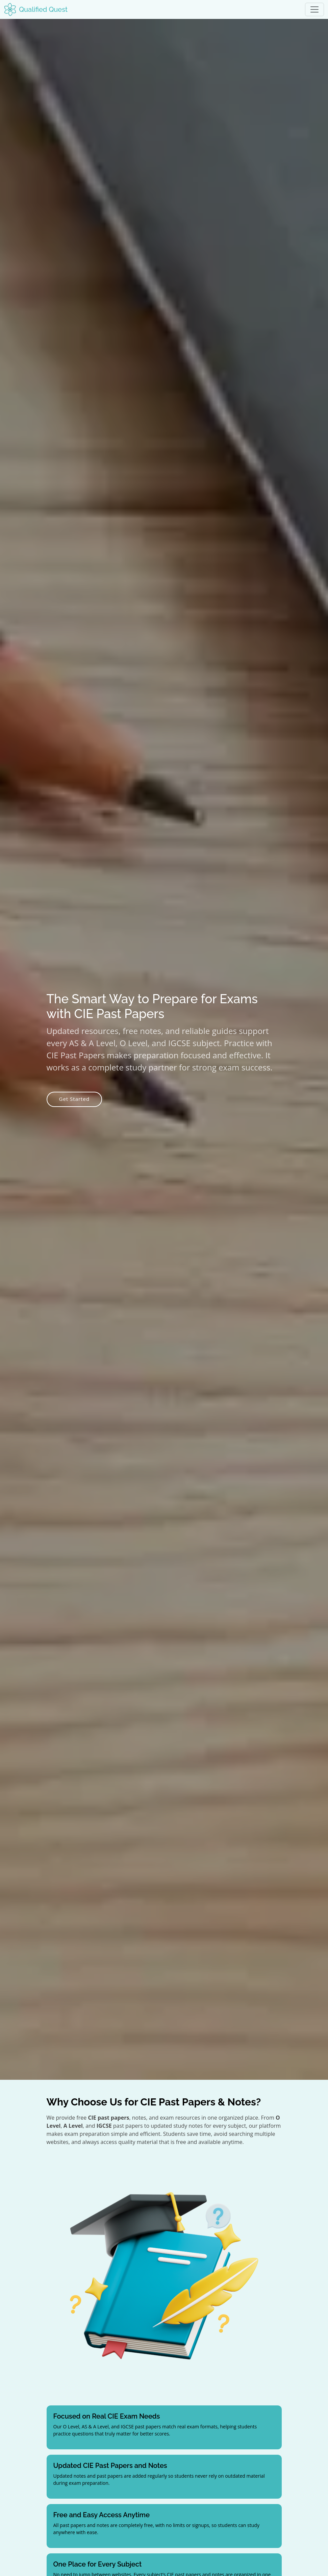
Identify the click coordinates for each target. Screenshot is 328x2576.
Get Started (74, 1098)
